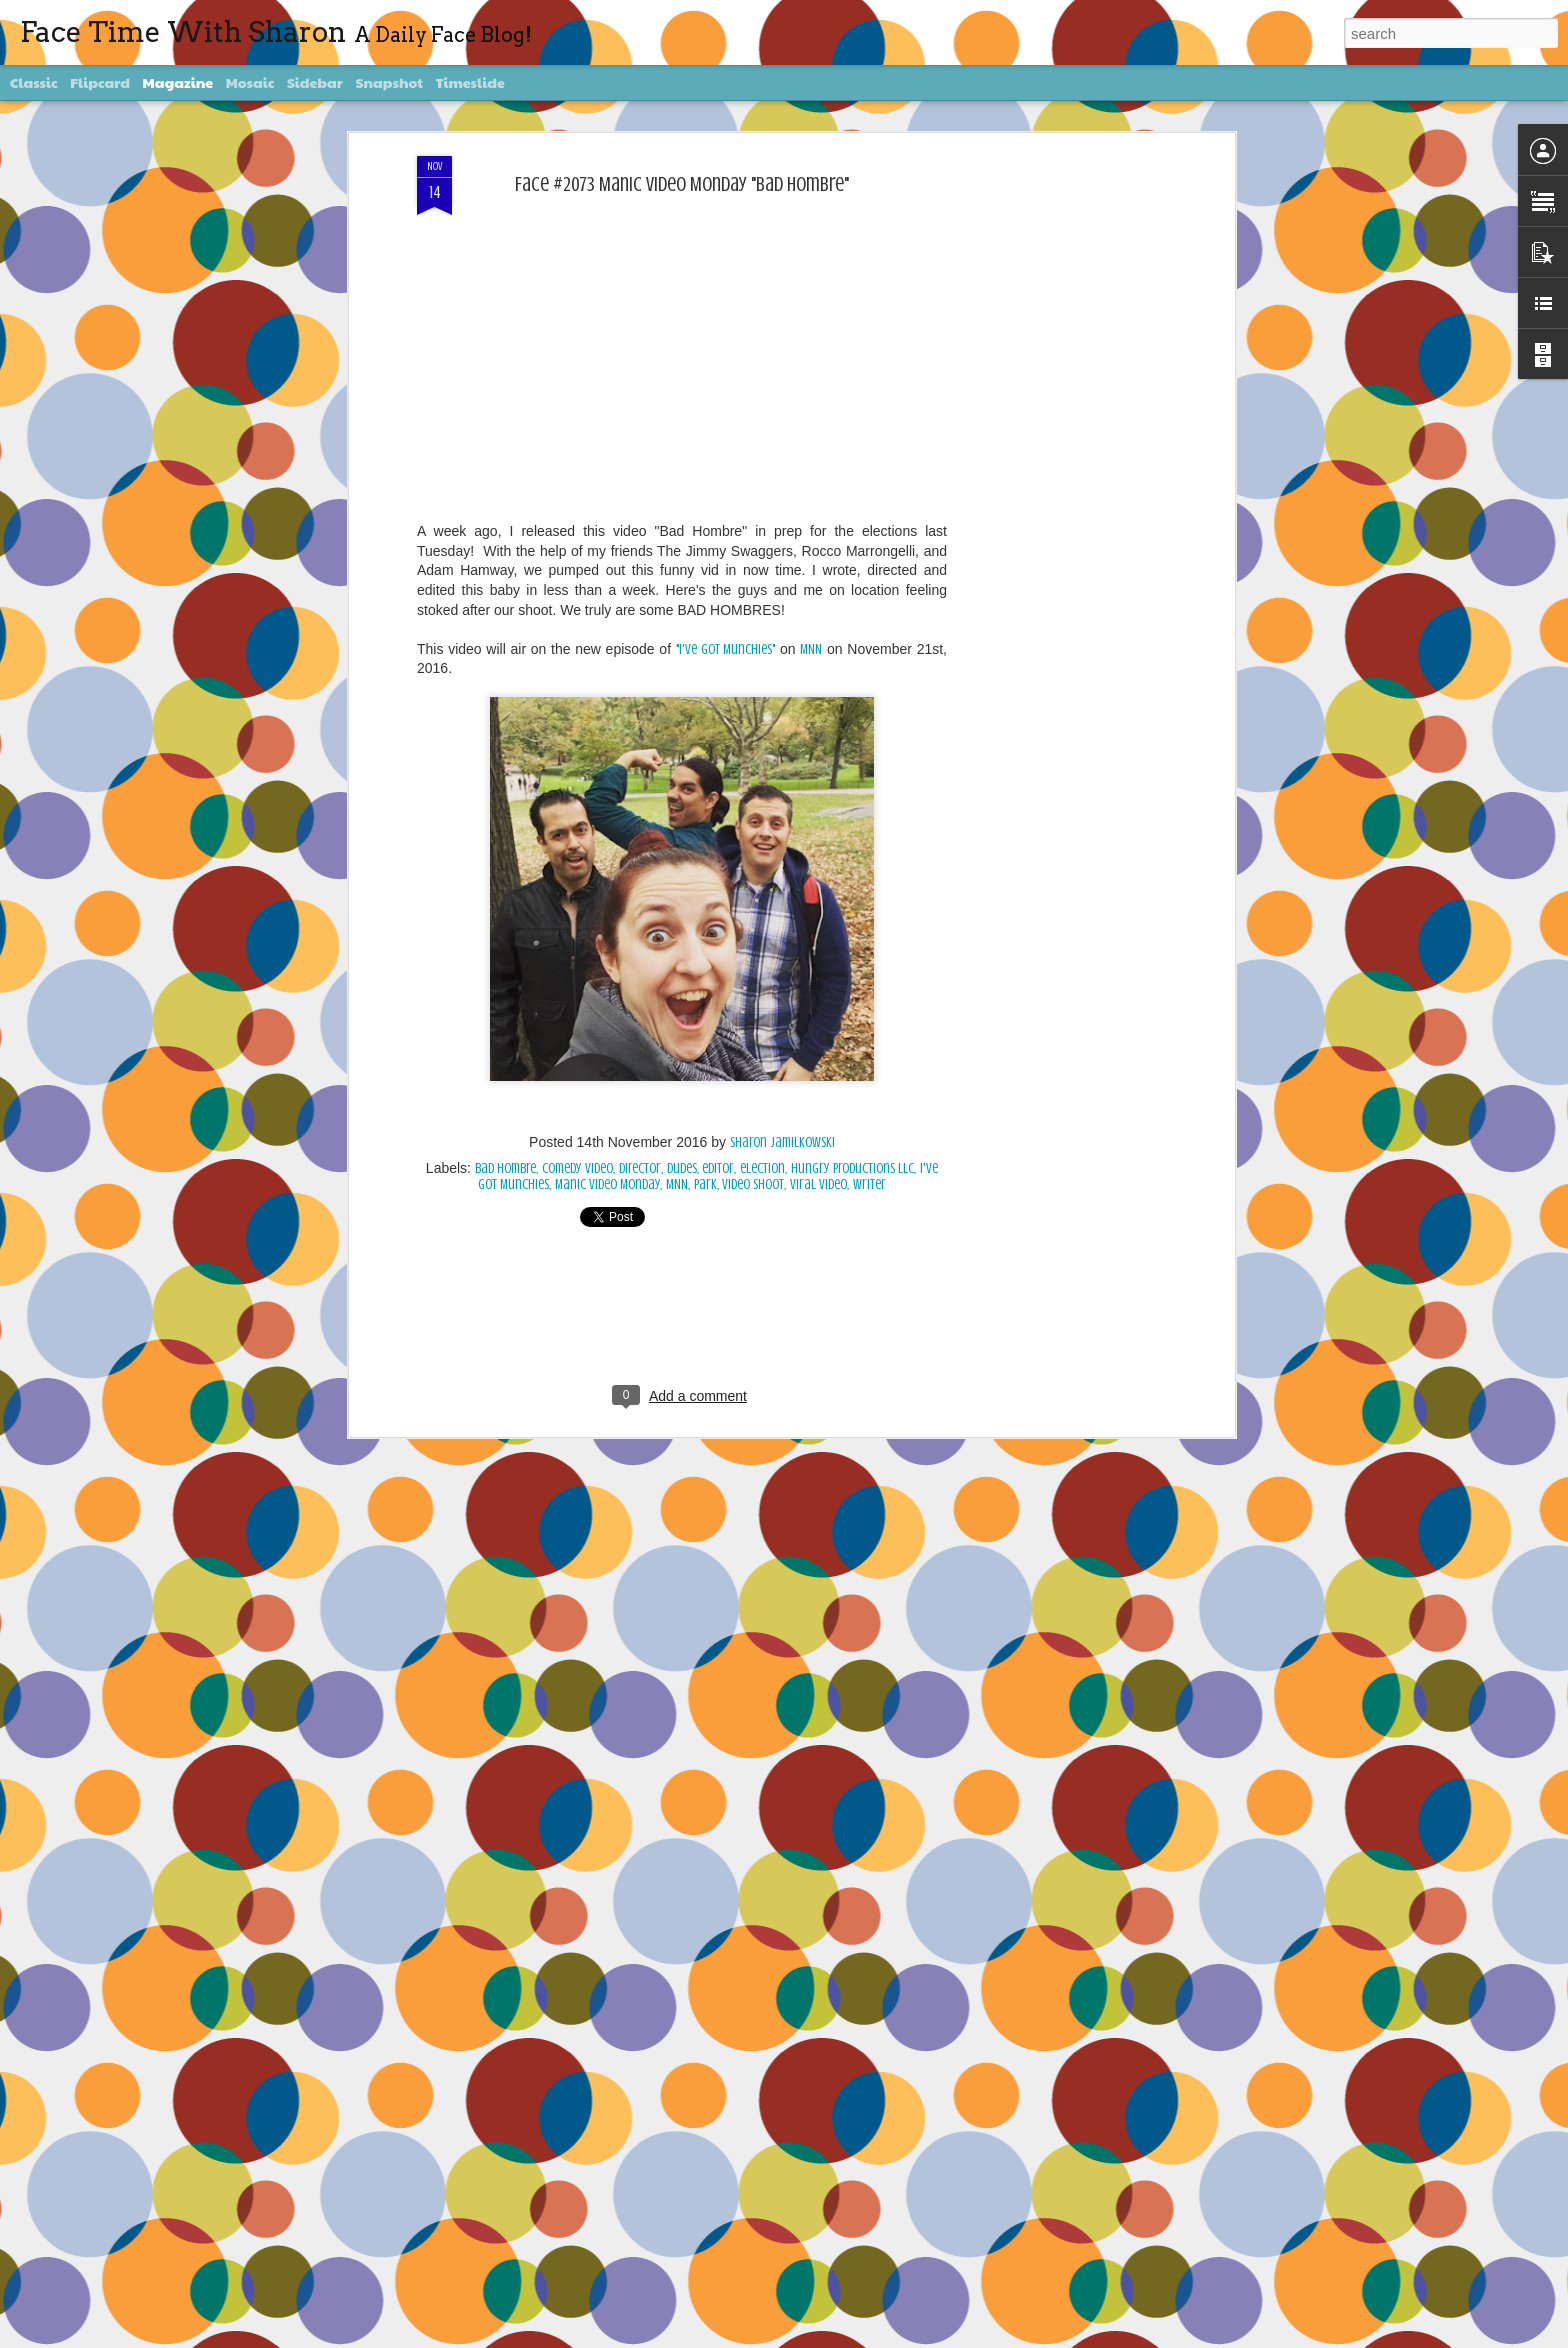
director (640, 1167)
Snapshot (389, 82)
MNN (811, 648)
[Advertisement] (1057, 470)
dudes (682, 1167)
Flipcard (100, 82)
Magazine (178, 82)
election (762, 1167)
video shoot (753, 1183)
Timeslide (470, 82)
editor (718, 1167)
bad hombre (505, 1167)
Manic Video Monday (607, 1183)
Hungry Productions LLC (852, 1167)
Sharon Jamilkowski (782, 1141)
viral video (818, 1183)
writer (869, 1183)
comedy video (577, 1167)
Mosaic (250, 82)
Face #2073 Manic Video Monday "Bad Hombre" (682, 183)
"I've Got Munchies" (726, 648)
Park (705, 1183)
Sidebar (315, 82)
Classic (34, 82)
